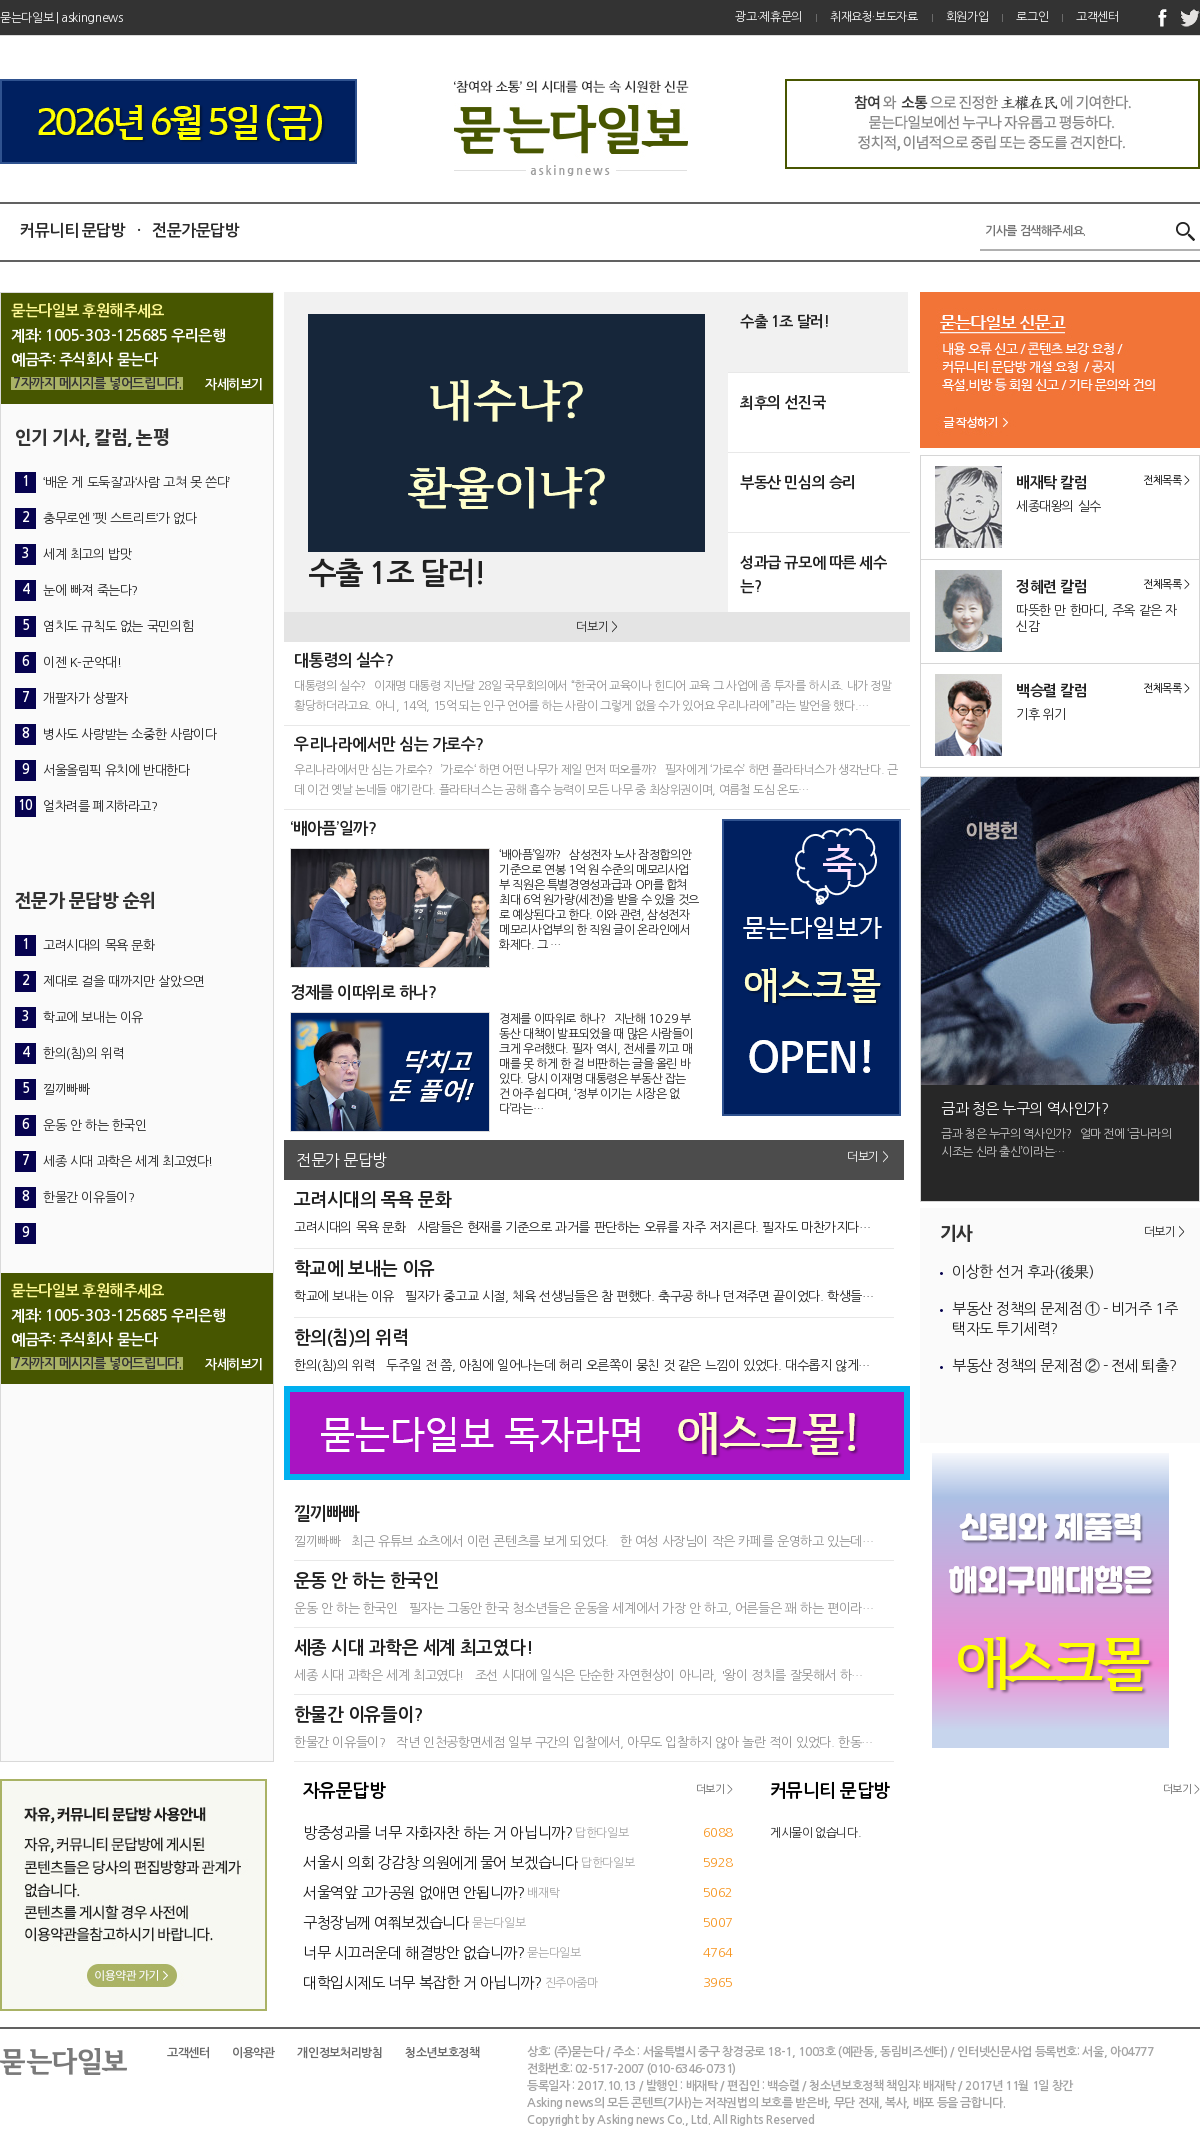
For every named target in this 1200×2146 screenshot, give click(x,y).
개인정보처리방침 (339, 2053)
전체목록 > (1166, 480)
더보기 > (596, 627)
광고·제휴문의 (768, 17)
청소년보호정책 (442, 2053)
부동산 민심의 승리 (798, 482)
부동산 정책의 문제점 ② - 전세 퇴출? (1064, 1365)
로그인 (1032, 17)
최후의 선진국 (782, 402)
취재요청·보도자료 (874, 17)
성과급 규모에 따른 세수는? (813, 574)
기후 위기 (1041, 714)
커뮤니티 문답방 (72, 230)
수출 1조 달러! (784, 321)
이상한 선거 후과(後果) (1022, 1271)
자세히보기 (234, 384)
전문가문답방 (195, 230)
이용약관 (253, 2053)
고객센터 (1097, 17)
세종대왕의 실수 (1058, 506)
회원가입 (967, 17)
